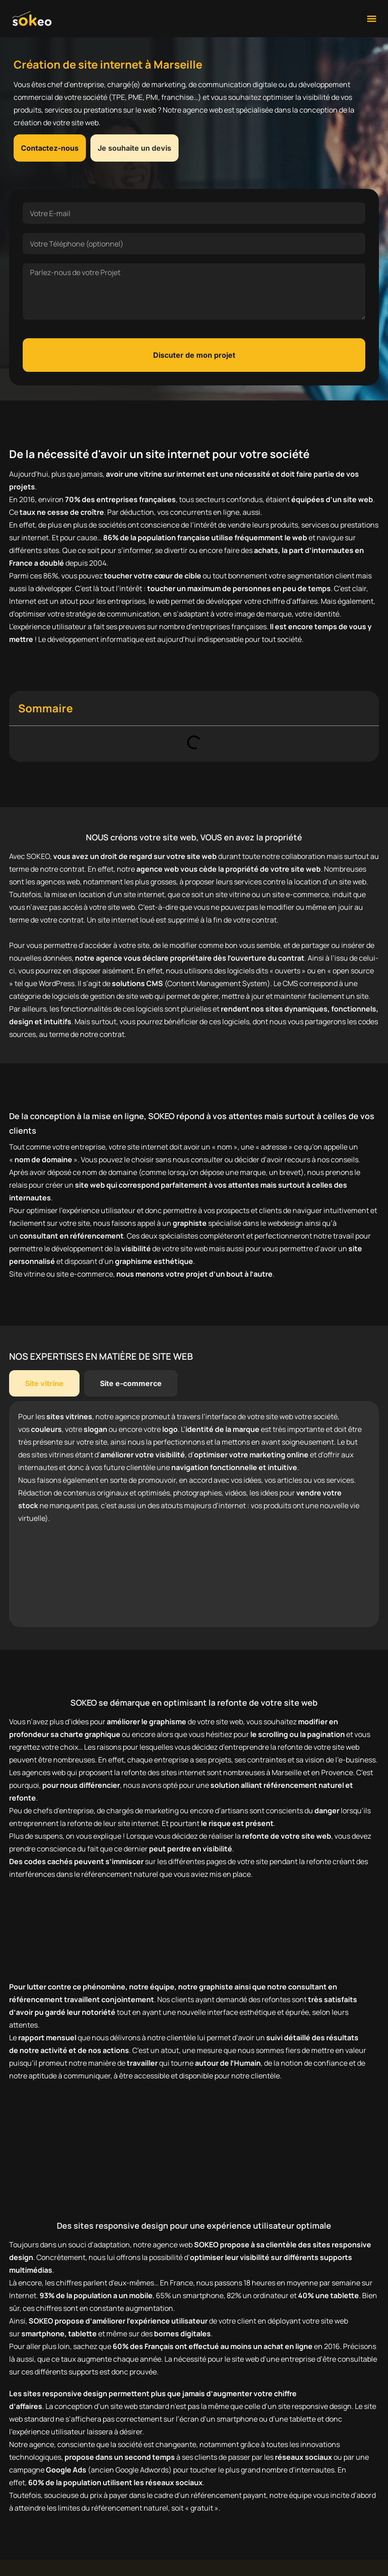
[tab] (44, 1383)
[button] (371, 18)
